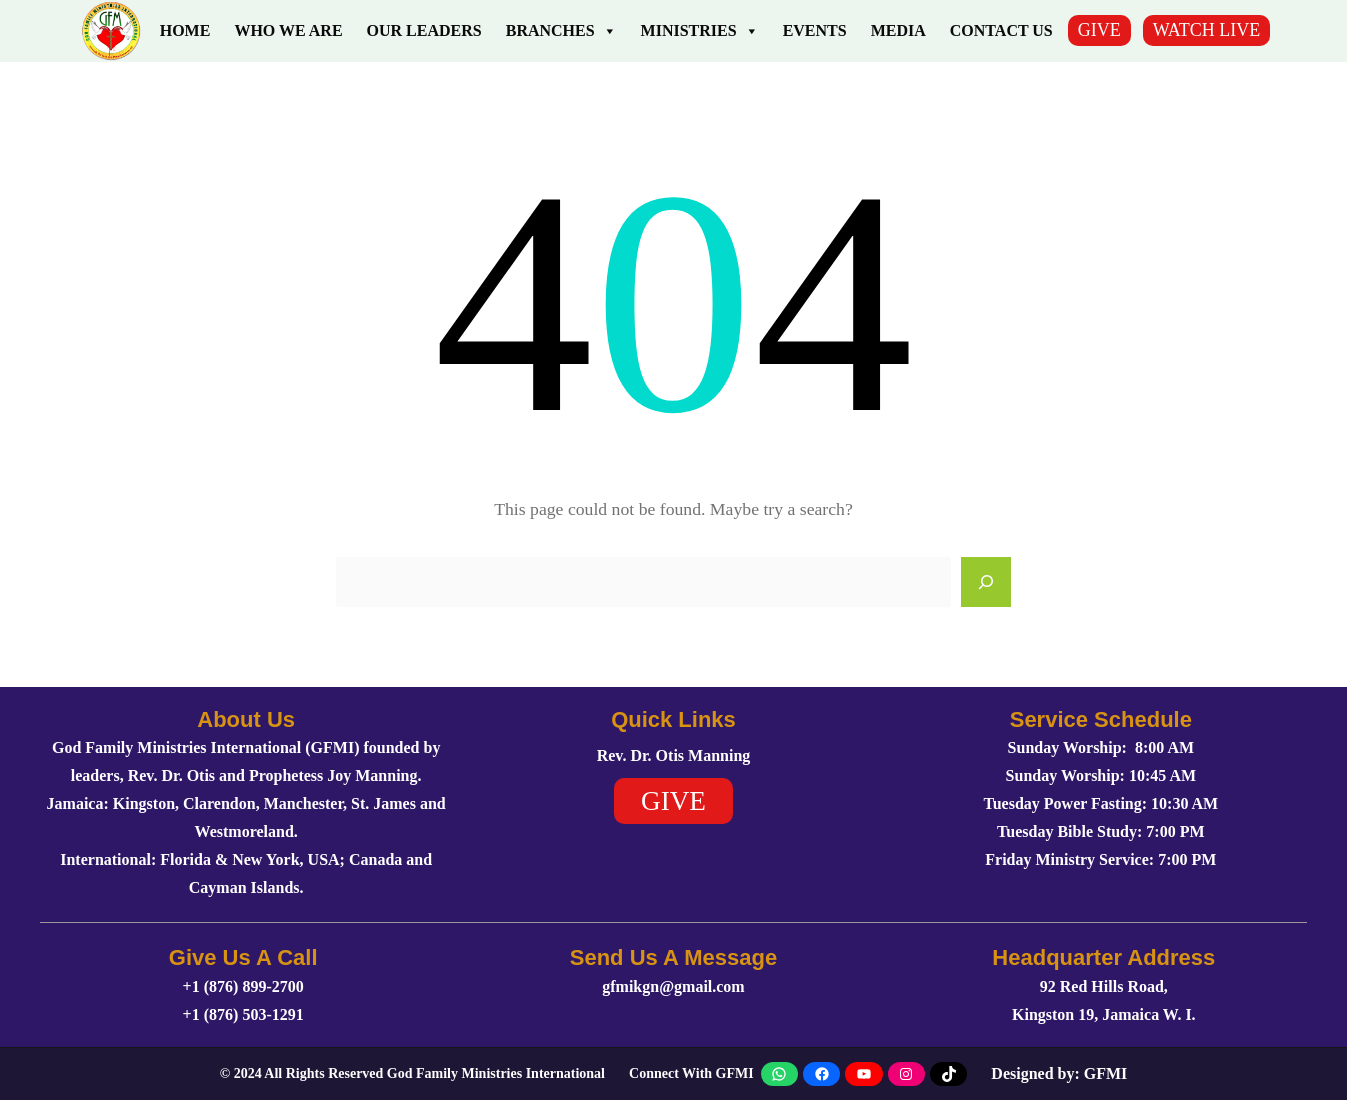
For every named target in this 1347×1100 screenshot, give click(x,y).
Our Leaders (424, 30)
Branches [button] (561, 31)
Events (815, 30)
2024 (248, 1073)
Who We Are (288, 30)
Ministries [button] (700, 31)
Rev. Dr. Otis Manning (674, 755)
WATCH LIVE (1206, 30)
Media (898, 30)
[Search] (986, 582)
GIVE (1099, 30)
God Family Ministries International (496, 1073)
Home (185, 30)
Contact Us (1001, 30)
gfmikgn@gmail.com (673, 986)
